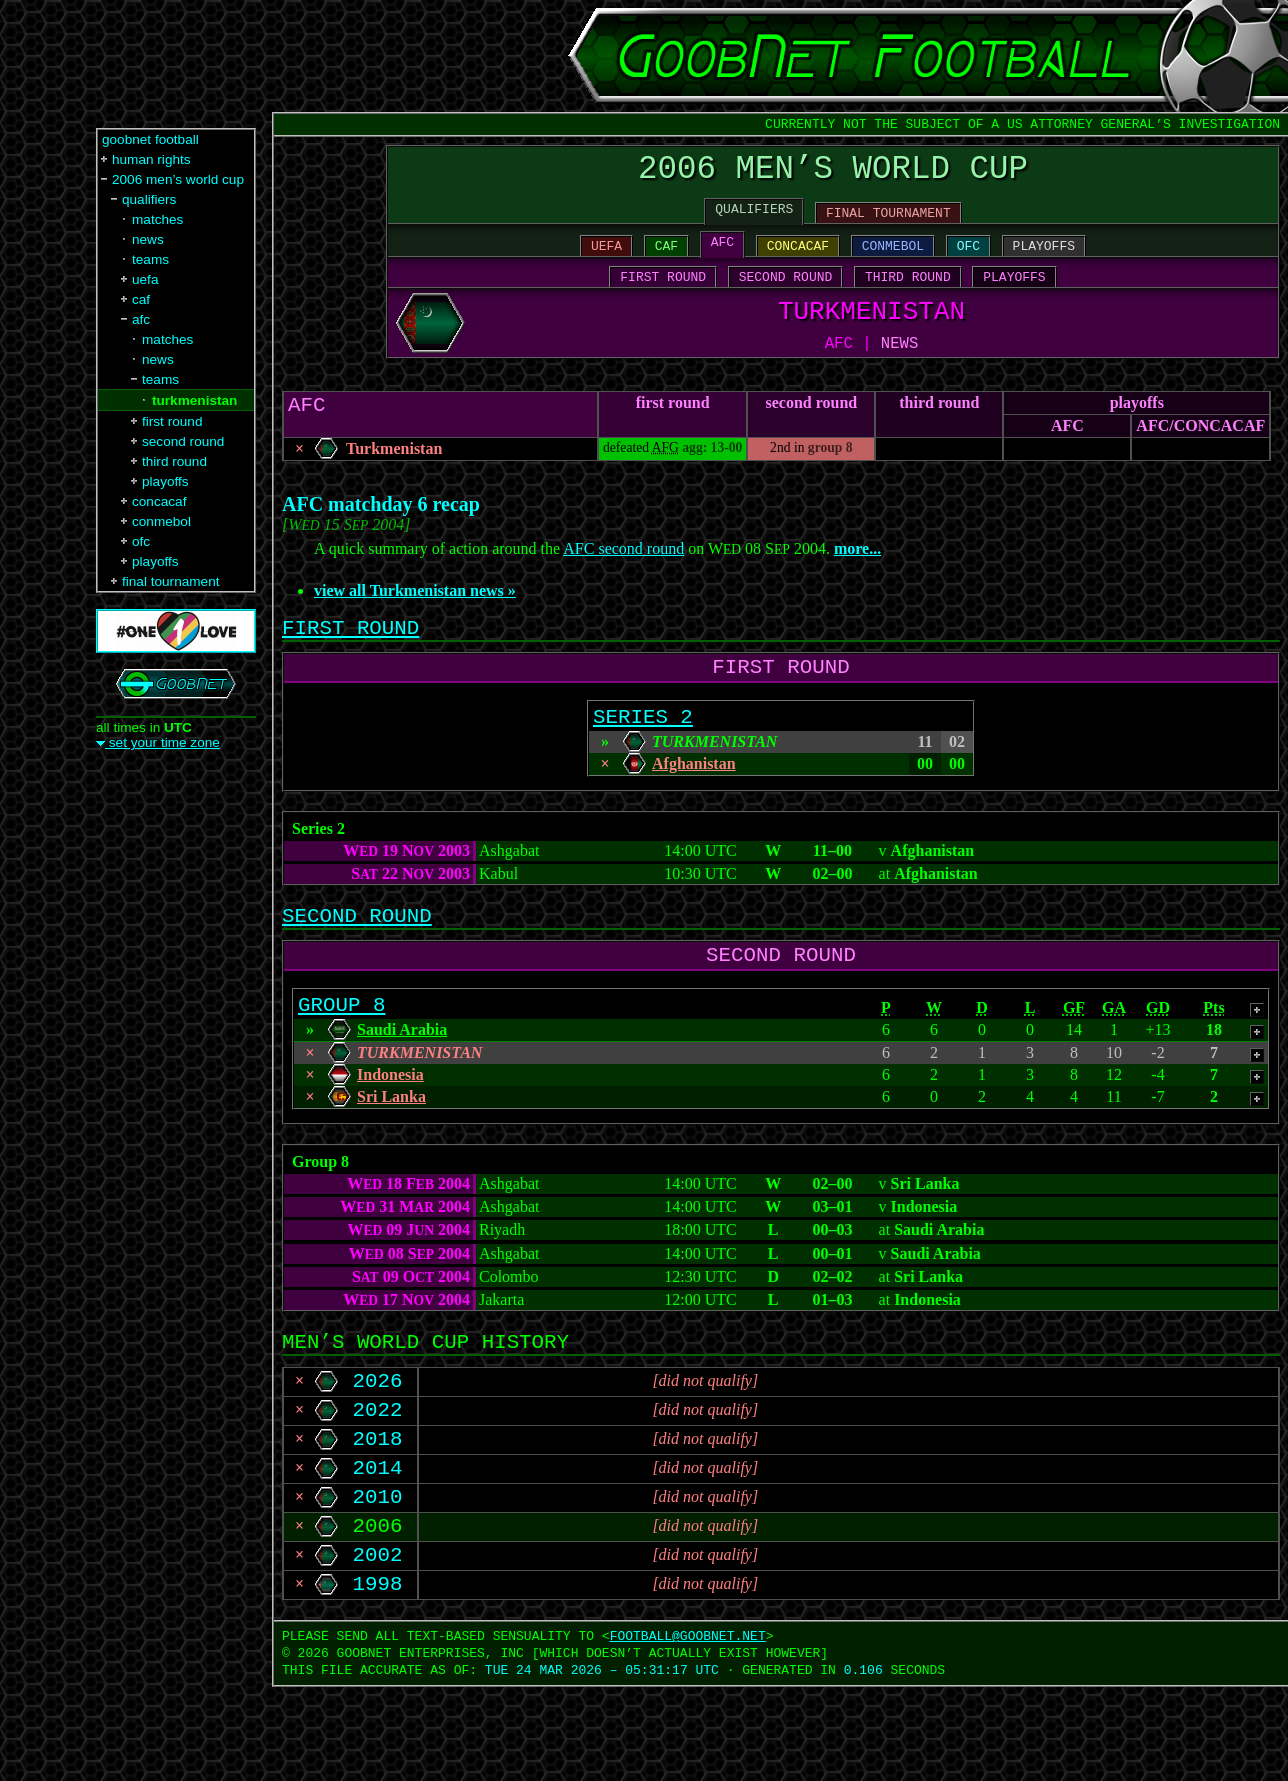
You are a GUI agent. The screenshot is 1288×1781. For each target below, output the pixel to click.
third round (939, 429)
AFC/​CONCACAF (1200, 452)
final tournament (170, 581)
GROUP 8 (341, 1060)
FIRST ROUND (663, 293)
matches (157, 219)
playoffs (1137, 429)
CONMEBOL (893, 259)
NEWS (899, 369)
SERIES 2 (643, 757)
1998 (378, 1677)
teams (150, 259)
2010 (378, 1578)
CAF (666, 259)
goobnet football (150, 139)
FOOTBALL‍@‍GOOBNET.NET (688, 1730)
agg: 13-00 (712, 474)
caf (141, 299)
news (148, 239)
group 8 (830, 474)
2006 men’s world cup (178, 179)
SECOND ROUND (786, 293)
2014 (378, 1545)
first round (673, 429)
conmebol (161, 521)
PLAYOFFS (1044, 259)
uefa (145, 279)
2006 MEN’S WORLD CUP (833, 173)
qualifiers (149, 199)
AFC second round (623, 575)
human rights (151, 159)
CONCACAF (798, 259)
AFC (722, 255)
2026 (378, 1446)
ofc (141, 541)
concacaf (159, 501)
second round (811, 429)
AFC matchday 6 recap (381, 531)
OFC (968, 259)
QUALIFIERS (754, 219)
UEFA (606, 259)
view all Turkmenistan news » (415, 617)
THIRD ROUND (908, 293)
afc (141, 319)
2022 (378, 1479)
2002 (378, 1644)
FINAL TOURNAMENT (888, 223)
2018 (378, 1512)
